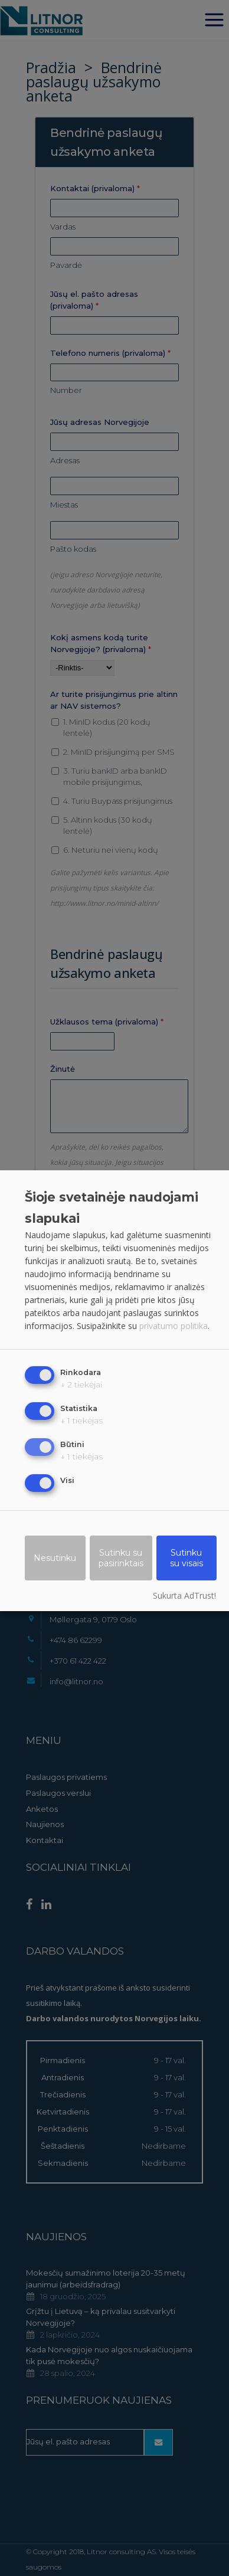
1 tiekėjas (81, 1421)
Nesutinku (55, 1558)
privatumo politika (173, 1326)
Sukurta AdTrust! (184, 1596)
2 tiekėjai (81, 1385)
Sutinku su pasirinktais (121, 1558)
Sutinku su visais (186, 1558)
